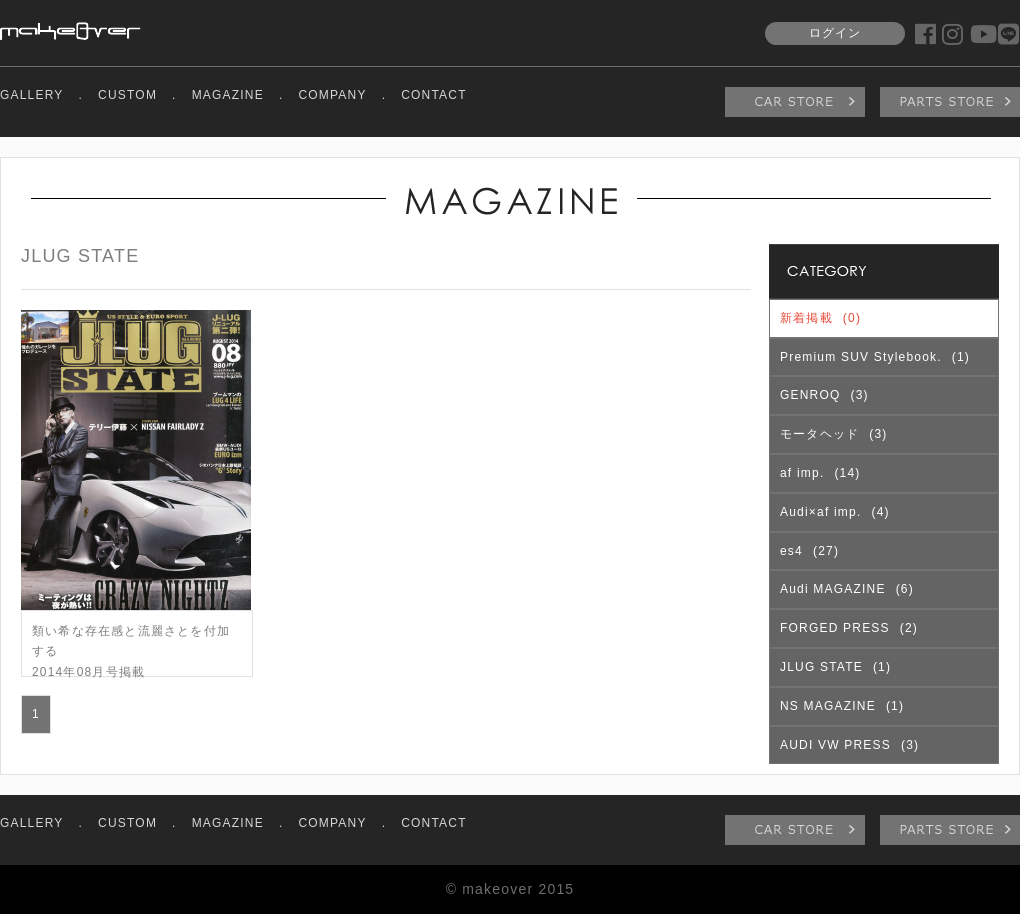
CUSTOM (127, 95)
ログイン (835, 33)
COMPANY (332, 95)
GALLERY (32, 95)
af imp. (820, 473)
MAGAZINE (228, 95)
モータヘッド (833, 434)
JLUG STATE (835, 667)
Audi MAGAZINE (847, 589)
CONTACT (434, 95)
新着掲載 (820, 318)
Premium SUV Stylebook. (875, 357)
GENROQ (824, 395)
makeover (70, 31)
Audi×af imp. (835, 512)
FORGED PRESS (849, 628)
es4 (809, 551)
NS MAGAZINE (842, 706)
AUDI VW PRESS (849, 745)
